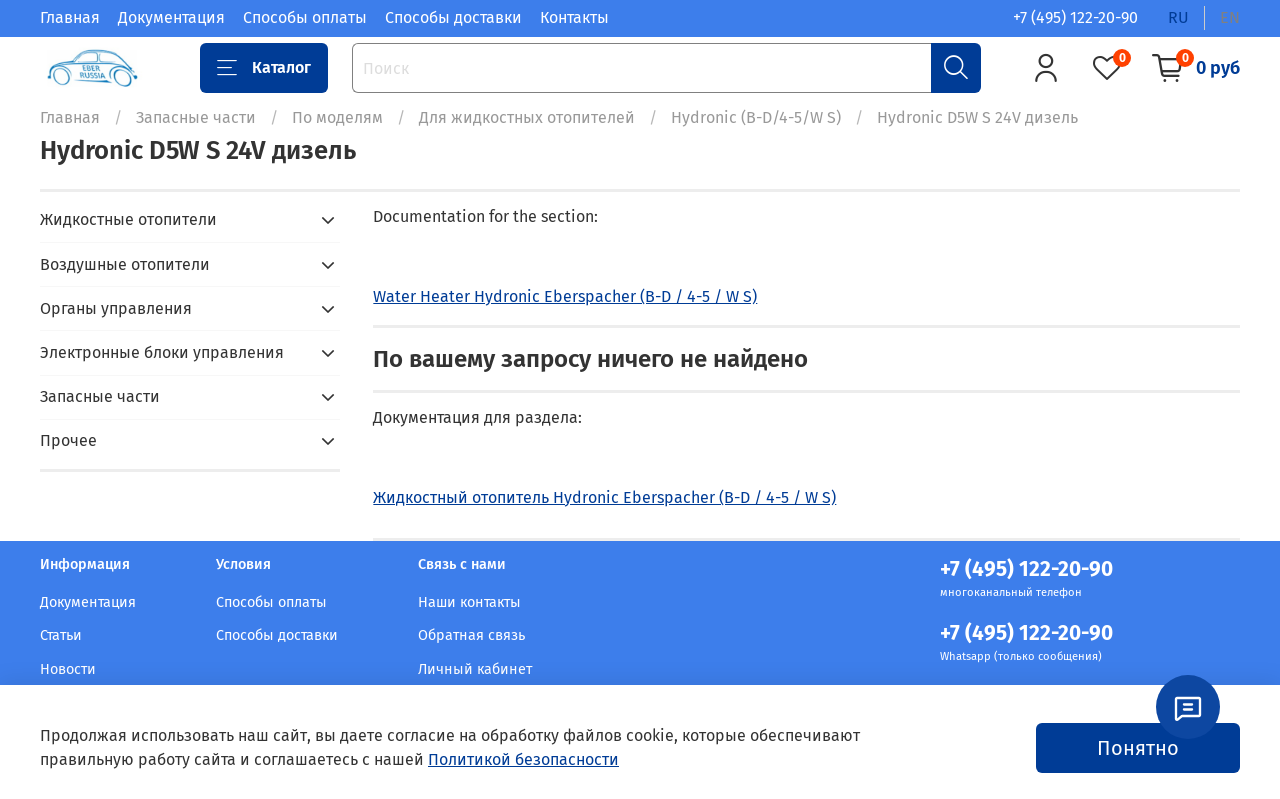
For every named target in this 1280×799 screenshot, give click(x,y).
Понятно (1138, 748)
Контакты (574, 17)
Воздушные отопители (125, 264)
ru (1178, 17)
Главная (70, 17)
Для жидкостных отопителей (527, 117)
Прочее (68, 440)
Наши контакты (469, 602)
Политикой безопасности (523, 759)
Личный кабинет (475, 669)
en (1230, 17)
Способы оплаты (305, 17)
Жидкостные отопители (128, 219)
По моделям (337, 117)
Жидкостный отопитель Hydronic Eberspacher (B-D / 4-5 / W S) (604, 497)
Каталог (264, 68)
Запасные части (196, 117)
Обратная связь (471, 635)
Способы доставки (453, 17)
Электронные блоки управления (162, 352)
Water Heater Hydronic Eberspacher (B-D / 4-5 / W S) (565, 296)
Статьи (61, 635)
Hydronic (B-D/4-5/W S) (756, 117)
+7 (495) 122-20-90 (1075, 17)
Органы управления (116, 308)
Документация (171, 17)
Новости (68, 669)
